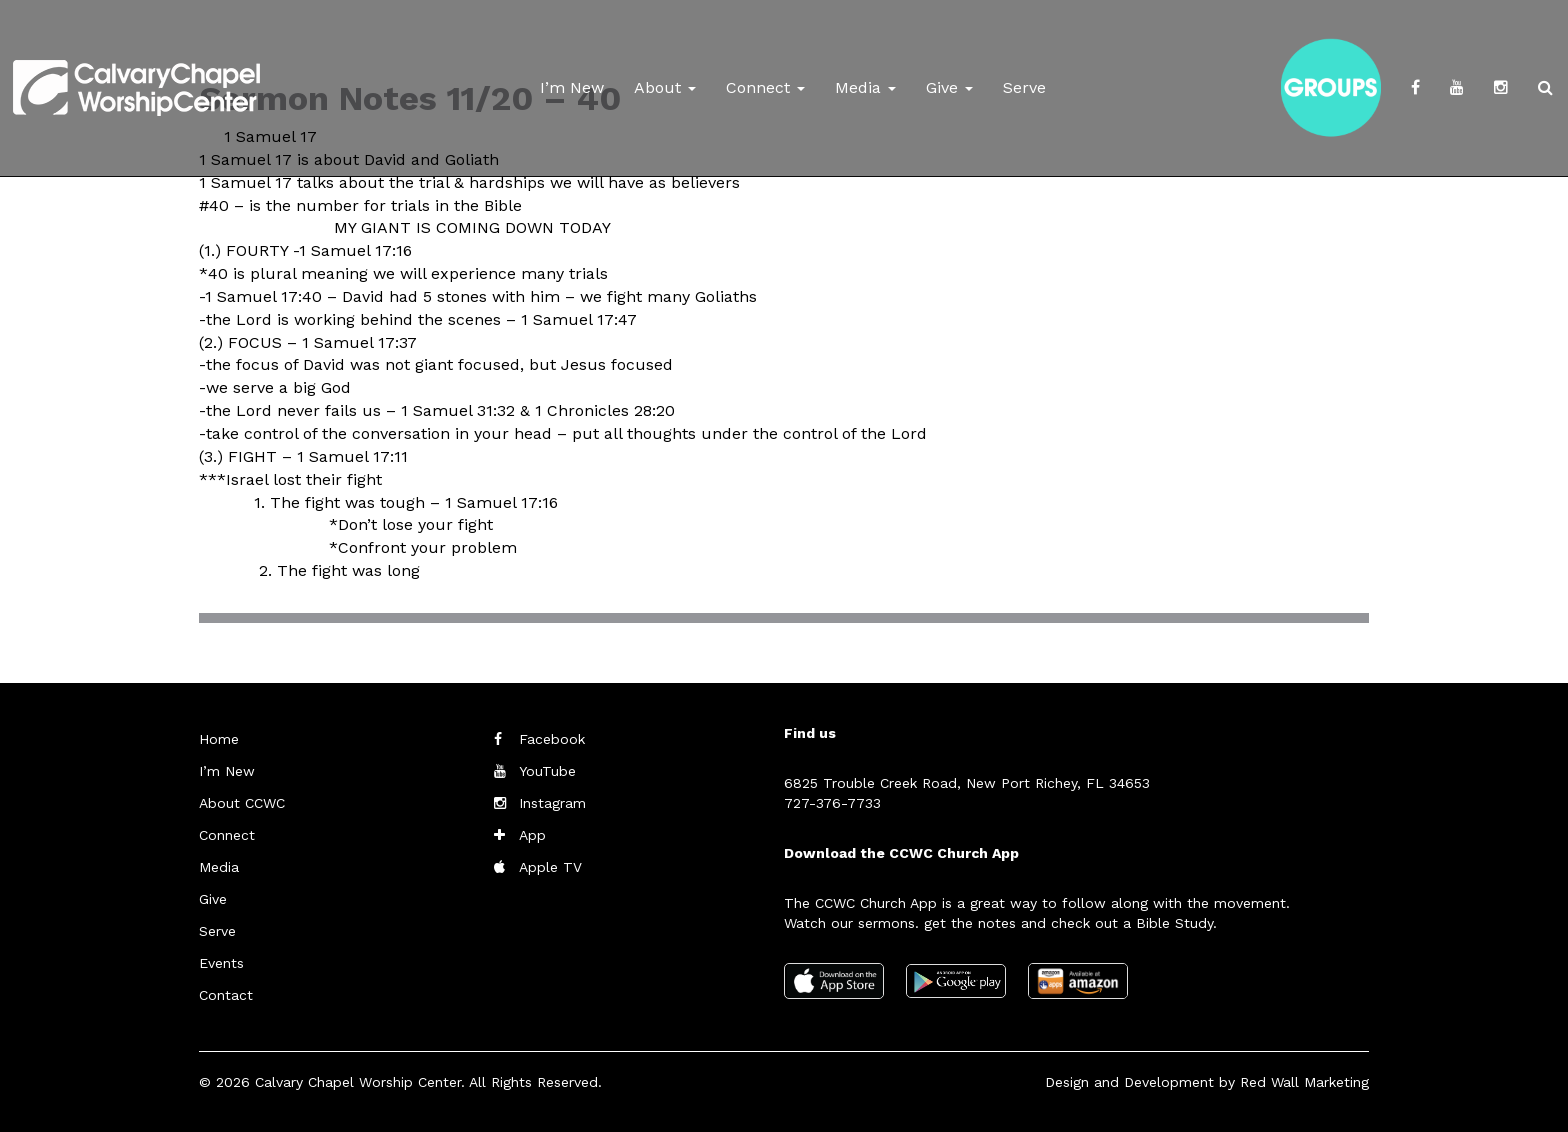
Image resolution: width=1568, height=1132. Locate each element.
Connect (765, 87)
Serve (1024, 87)
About (665, 87)
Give (949, 87)
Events (221, 963)
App (532, 835)
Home (219, 739)
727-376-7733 (832, 803)
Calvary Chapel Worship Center (358, 1082)
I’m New (572, 87)
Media (865, 87)
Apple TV (550, 867)
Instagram (552, 803)
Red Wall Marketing (1304, 1082)
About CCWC (242, 803)
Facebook (552, 739)
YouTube (547, 771)
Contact (226, 995)
